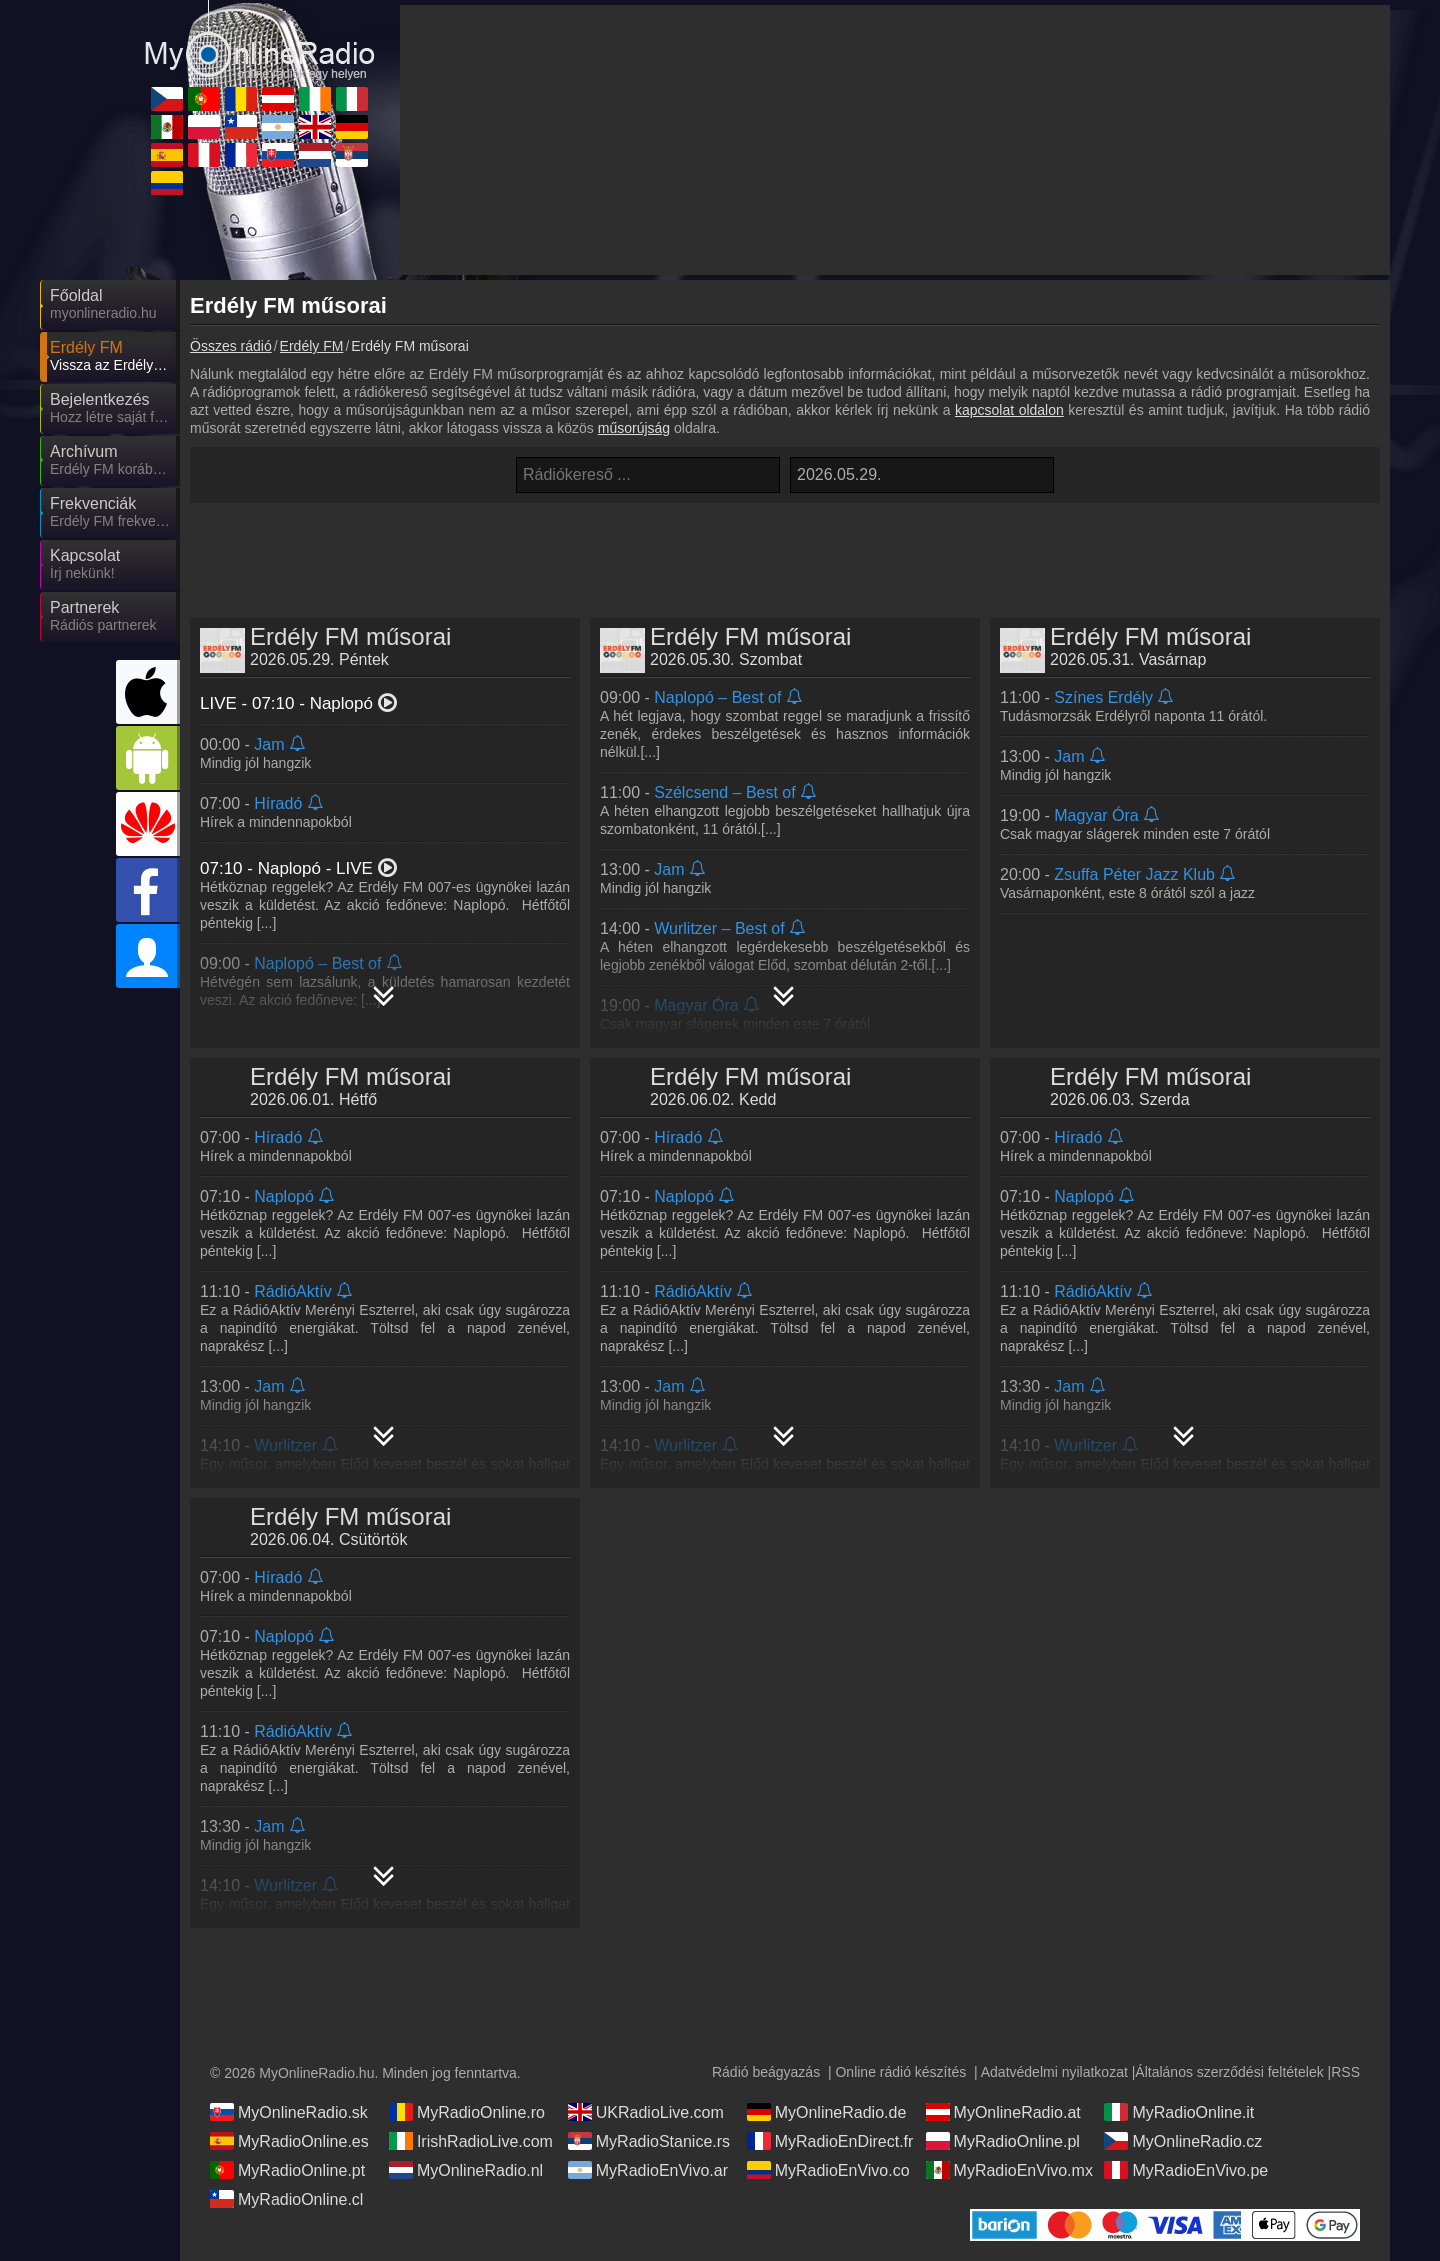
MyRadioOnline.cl (286, 2199)
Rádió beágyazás (766, 2072)
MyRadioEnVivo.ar (648, 2170)
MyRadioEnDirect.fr (830, 2141)
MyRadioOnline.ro (467, 2112)
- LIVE (300, 868)
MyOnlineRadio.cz (1183, 2141)
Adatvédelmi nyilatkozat (1054, 2072)
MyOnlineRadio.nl (466, 2170)
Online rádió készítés (900, 2072)
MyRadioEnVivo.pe (1186, 2170)
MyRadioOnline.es (289, 2141)
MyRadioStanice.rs (649, 2141)
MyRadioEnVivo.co (828, 2170)
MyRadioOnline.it (1179, 2112)
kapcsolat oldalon (1009, 410)
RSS (1345, 2072)
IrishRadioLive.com (471, 2141)
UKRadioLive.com (646, 2112)
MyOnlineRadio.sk (289, 2112)
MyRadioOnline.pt (287, 2170)
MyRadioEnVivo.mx (1009, 2170)
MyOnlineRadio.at (1003, 2112)
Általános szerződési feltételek (1229, 2072)
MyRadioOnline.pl (1003, 2141)
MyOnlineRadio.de (827, 2112)
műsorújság (634, 428)
